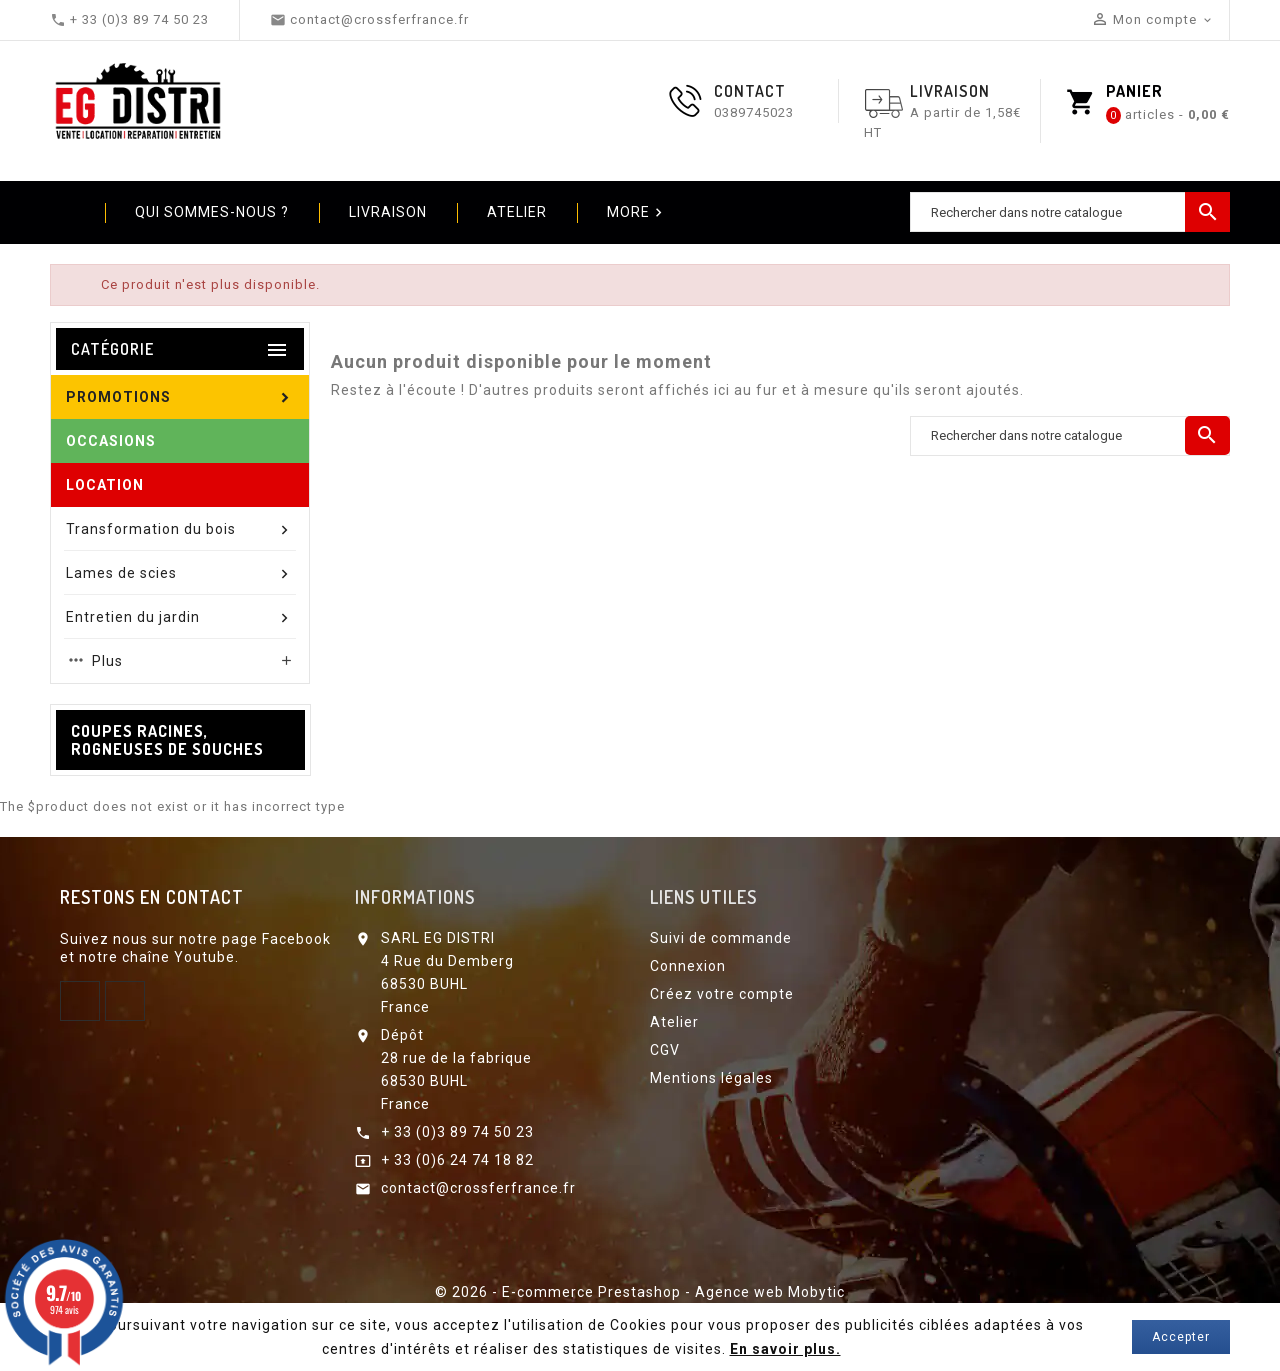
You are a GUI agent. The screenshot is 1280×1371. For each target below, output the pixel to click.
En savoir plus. (785, 1349)
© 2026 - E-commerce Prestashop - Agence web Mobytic (640, 1292)
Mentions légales (711, 1078)
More (637, 213)
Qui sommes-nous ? (212, 212)
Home (70, 212)
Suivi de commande (721, 938)
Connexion (688, 966)
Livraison (388, 212)
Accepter (1181, 1337)
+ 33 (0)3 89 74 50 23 (457, 1132)
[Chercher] (1070, 212)
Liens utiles (703, 897)
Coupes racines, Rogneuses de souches (167, 740)
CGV (665, 1050)
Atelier (517, 212)
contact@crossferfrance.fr (478, 1188)
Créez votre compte (722, 994)
